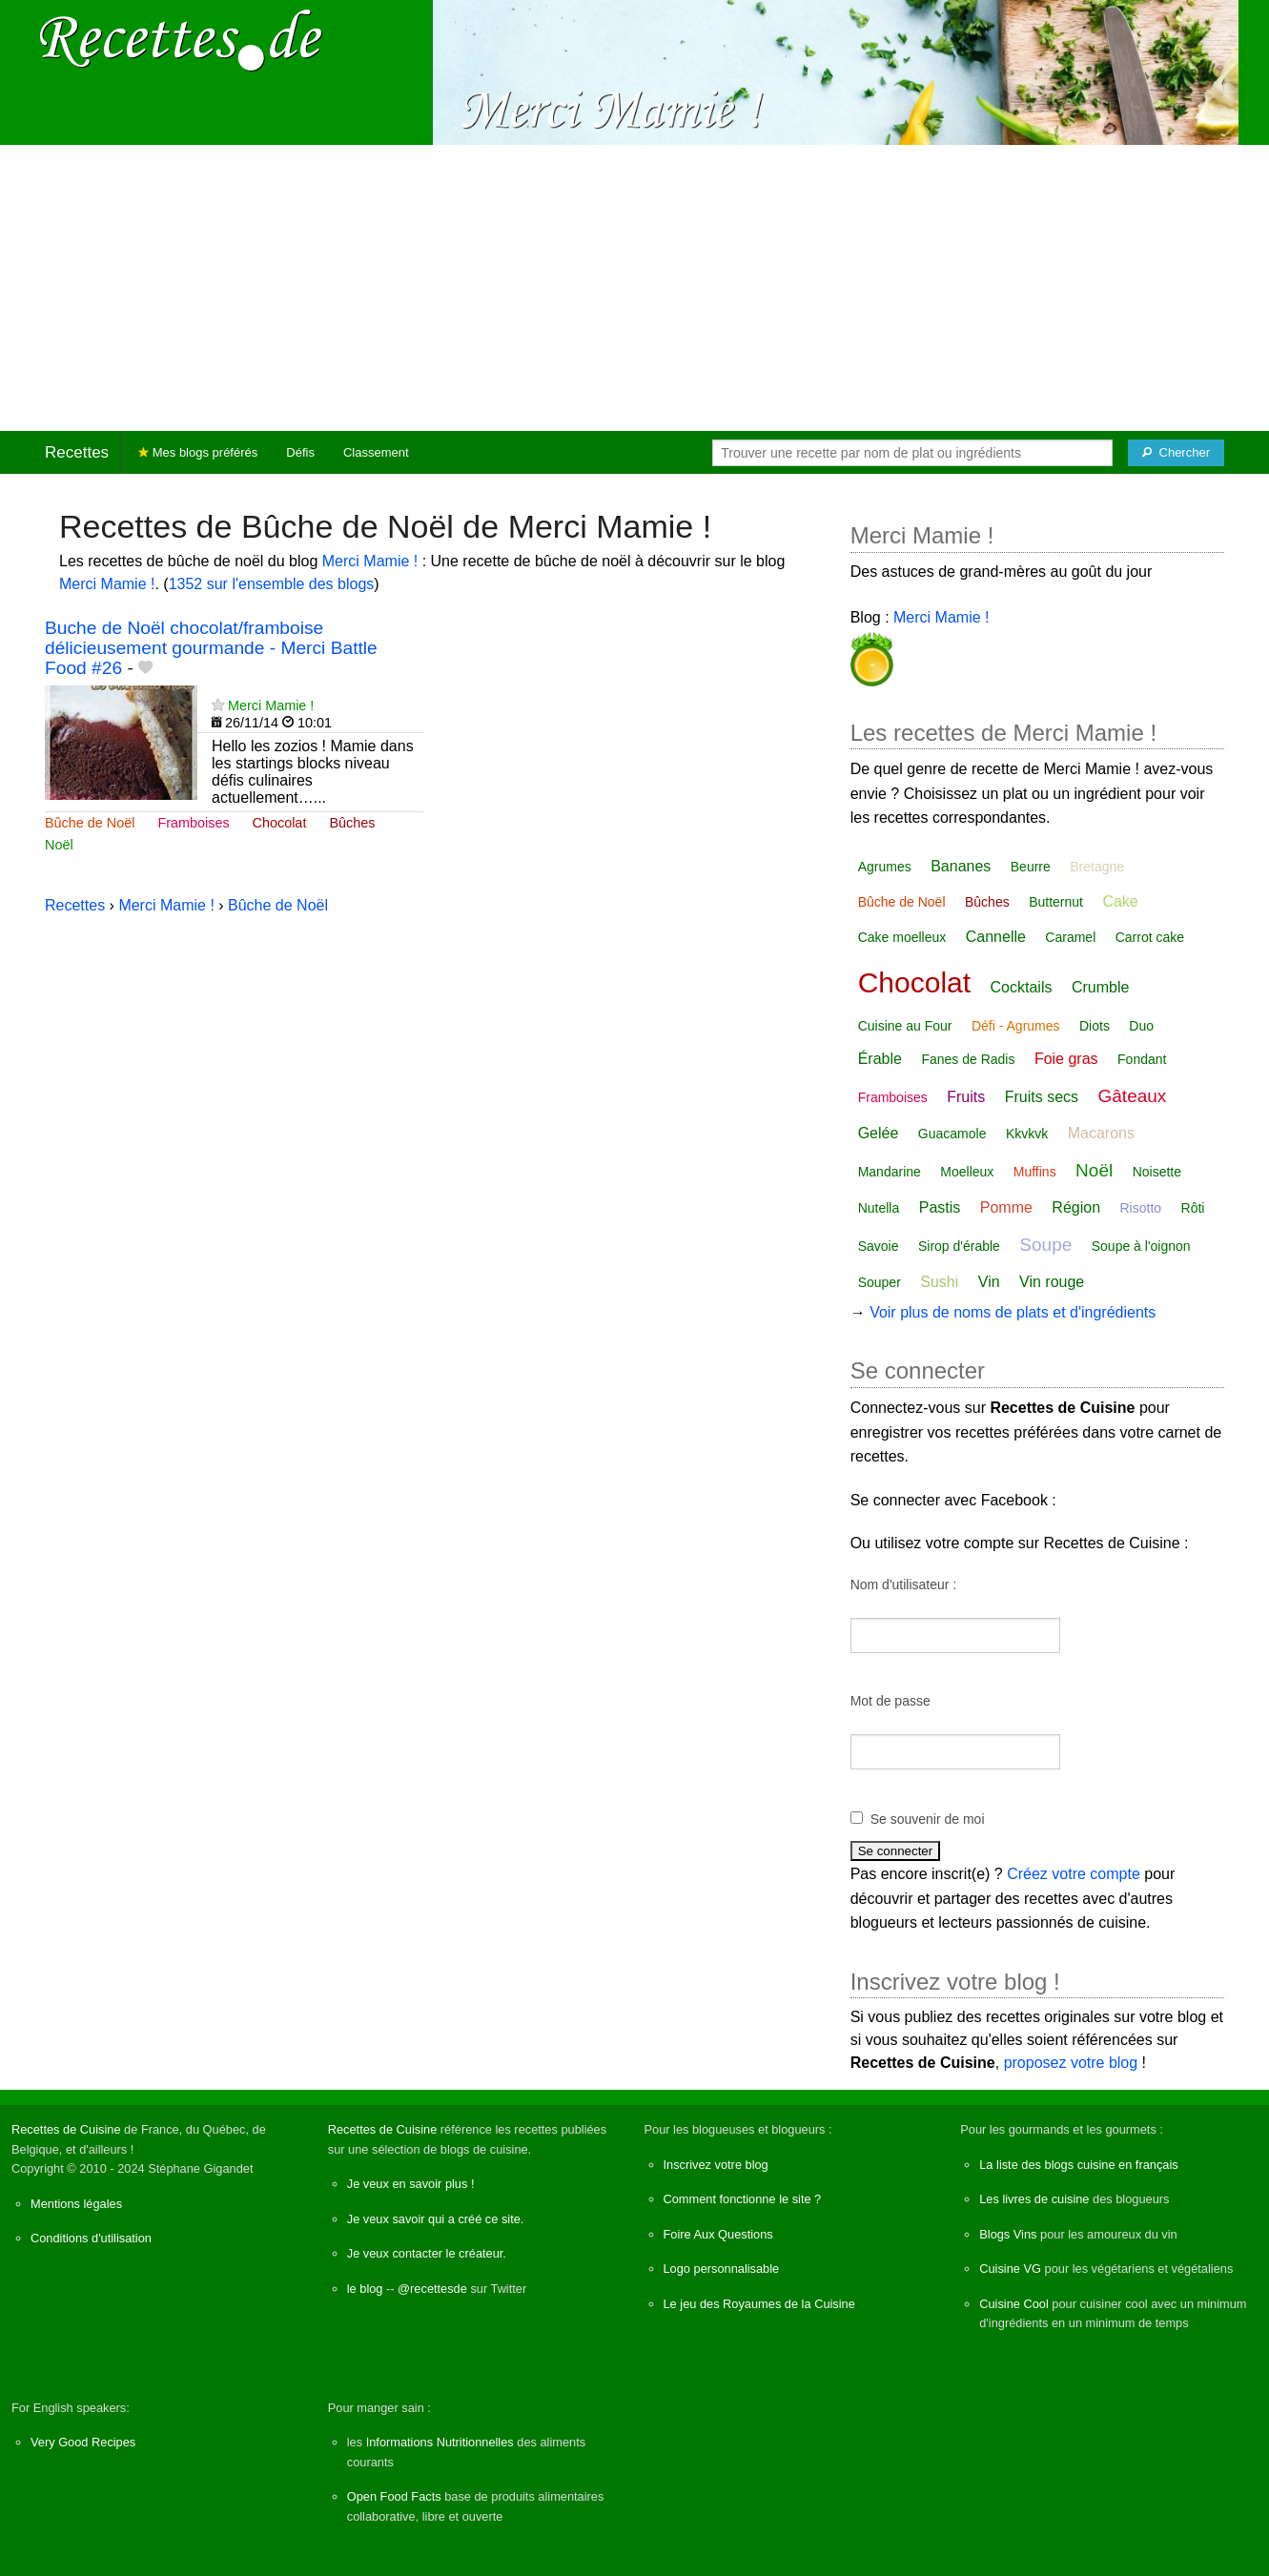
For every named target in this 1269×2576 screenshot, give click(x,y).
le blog (365, 2288)
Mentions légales (76, 2204)
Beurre (1031, 866)
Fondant (1141, 1059)
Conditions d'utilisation (91, 2238)
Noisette (1157, 1171)
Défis (300, 452)
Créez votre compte (1073, 1874)
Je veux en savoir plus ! (411, 2184)
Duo (1141, 1025)
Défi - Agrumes (1016, 1025)
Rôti (1193, 1208)
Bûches (352, 822)
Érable (880, 1059)
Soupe (1045, 1245)
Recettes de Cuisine (66, 2129)
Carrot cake (1149, 937)
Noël (59, 844)
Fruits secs (1041, 1097)
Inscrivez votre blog (716, 2164)
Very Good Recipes (83, 2442)
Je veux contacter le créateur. (426, 2253)
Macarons (1101, 1133)
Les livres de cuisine (1034, 2199)
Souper (879, 1282)
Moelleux (966, 1171)
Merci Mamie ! (370, 561)
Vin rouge (1051, 1282)
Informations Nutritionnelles (440, 2442)
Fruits (966, 1097)
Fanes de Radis (967, 1059)
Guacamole (952, 1133)
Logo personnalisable (722, 2268)
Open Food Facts (394, 2496)
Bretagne (1097, 866)
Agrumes (884, 866)
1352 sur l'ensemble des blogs (272, 584)
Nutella (879, 1208)
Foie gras (1066, 1059)
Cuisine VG (1010, 2268)
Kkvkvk (1027, 1133)
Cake (1119, 901)
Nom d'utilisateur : (903, 1584)
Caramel (1070, 937)
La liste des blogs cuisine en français (1078, 2164)
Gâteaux (1132, 1096)
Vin (989, 1282)
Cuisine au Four (905, 1025)
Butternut (1056, 902)
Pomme (1006, 1207)
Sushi (939, 1282)
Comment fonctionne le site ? (743, 2199)
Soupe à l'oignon (1141, 1246)
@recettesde (432, 2288)
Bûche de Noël (89, 822)
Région (1076, 1207)
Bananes (961, 866)
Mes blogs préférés (197, 452)
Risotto (1140, 1208)
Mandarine (889, 1171)
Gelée (878, 1133)
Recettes (77, 452)
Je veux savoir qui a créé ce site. (435, 2219)
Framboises (193, 822)
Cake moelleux (902, 937)
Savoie (878, 1246)
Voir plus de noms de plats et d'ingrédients (1013, 1312)
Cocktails (1022, 987)
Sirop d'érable (959, 1246)
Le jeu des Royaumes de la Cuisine (759, 2304)
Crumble (1100, 987)
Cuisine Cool (1014, 2304)
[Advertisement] (635, 287)
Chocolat (280, 822)
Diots (1094, 1025)
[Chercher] (1176, 453)
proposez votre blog (1071, 2063)
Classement (376, 452)
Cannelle (996, 937)
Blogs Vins (1007, 2234)
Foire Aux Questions (718, 2234)
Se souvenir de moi (927, 1819)
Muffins (1034, 1171)
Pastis (940, 1207)
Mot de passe (890, 1700)
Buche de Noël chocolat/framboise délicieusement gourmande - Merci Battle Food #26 (211, 648)
